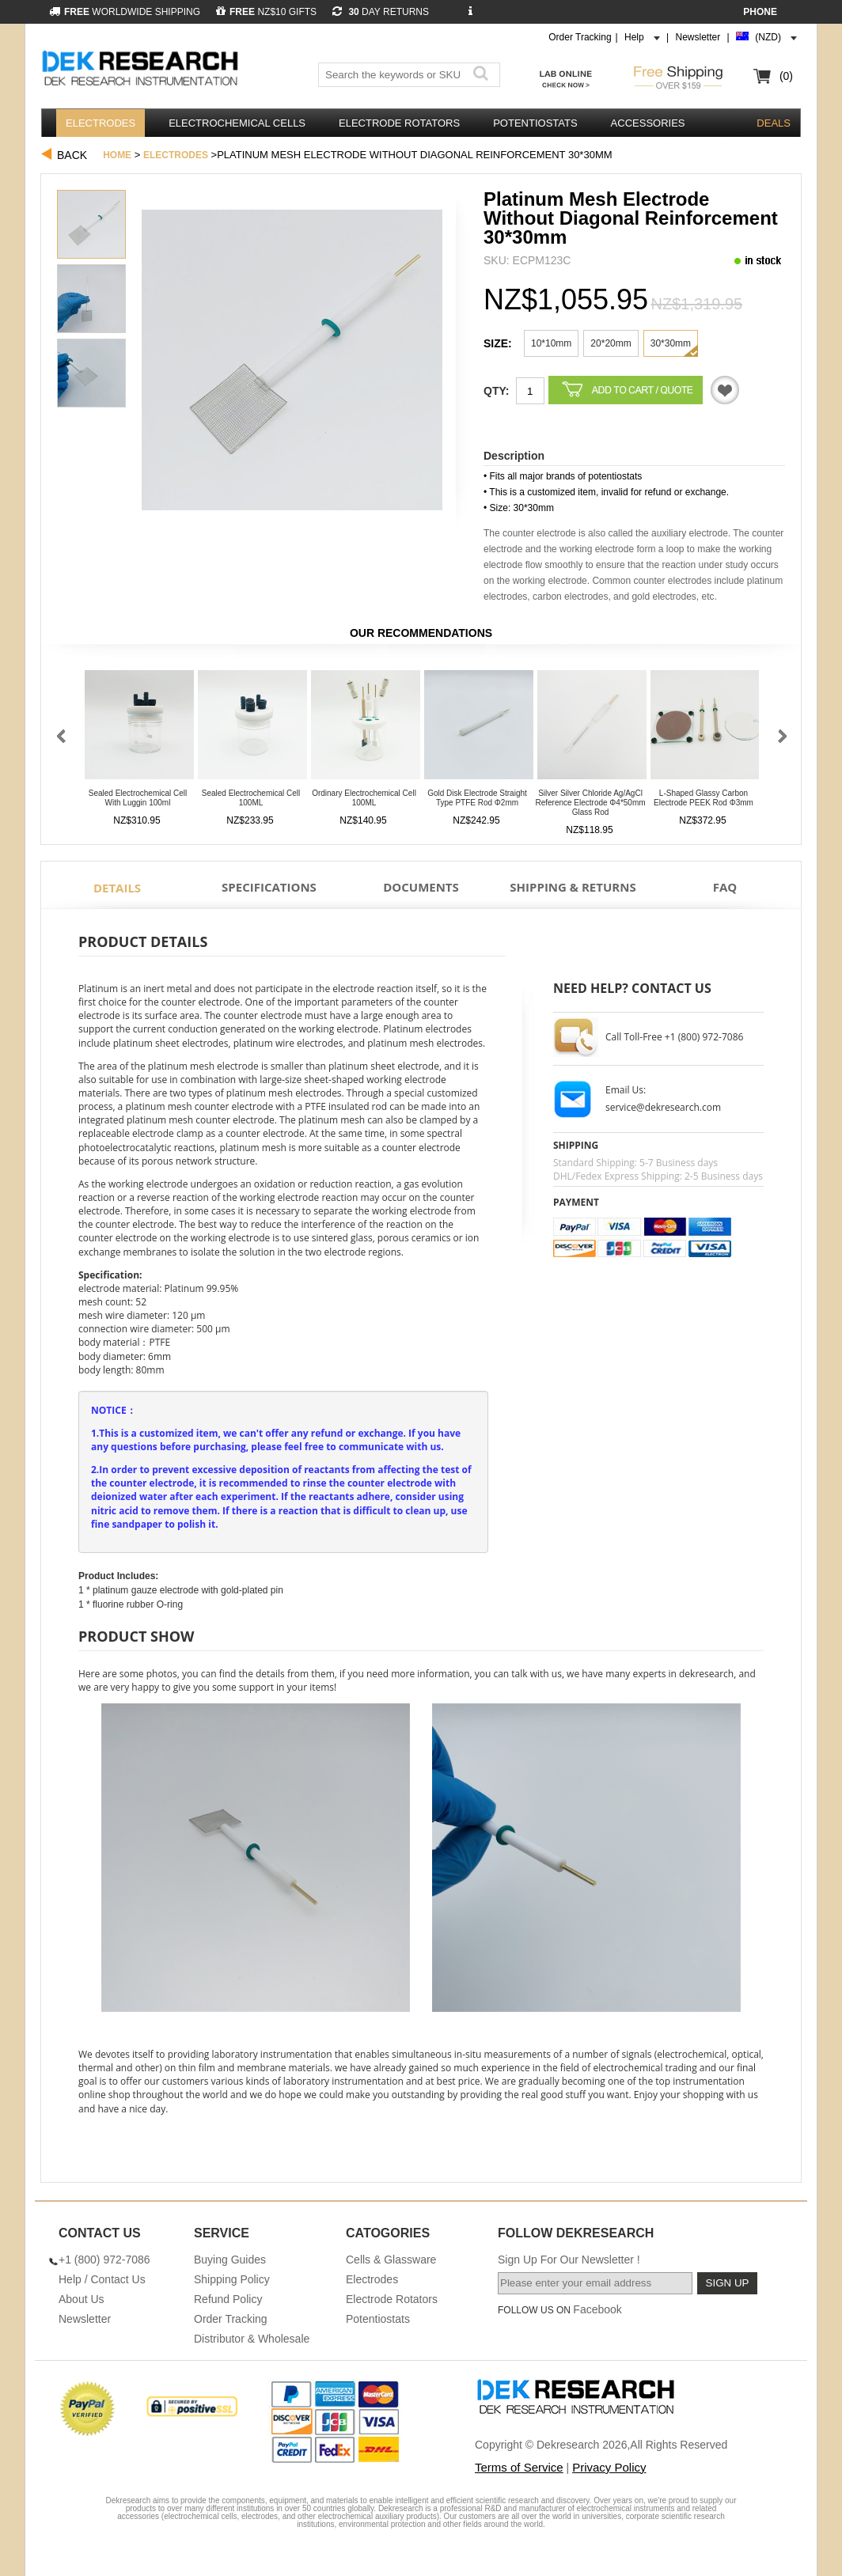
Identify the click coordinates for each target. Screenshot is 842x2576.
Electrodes (100, 123)
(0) (786, 76)
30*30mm (670, 343)
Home (117, 155)
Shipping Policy (232, 2279)
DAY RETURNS (380, 11)
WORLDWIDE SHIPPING (124, 11)
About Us (81, 2299)
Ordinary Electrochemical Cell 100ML (364, 798)
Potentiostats (535, 123)
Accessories (648, 123)
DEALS (774, 123)
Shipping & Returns (572, 887)
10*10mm (551, 343)
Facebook (597, 2309)
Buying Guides (230, 2259)
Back (72, 155)
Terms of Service (519, 2467)
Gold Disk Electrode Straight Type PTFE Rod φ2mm (477, 798)
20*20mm (610, 343)
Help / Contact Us (102, 2279)
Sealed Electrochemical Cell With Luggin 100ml (138, 798)
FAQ (725, 887)
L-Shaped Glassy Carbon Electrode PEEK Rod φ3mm (703, 798)
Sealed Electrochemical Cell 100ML (251, 798)
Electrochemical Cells (237, 123)
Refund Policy (228, 2299)
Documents (421, 887)
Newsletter (698, 37)
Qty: (496, 391)
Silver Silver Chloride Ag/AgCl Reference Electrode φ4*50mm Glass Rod (590, 802)
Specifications (269, 887)
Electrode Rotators (399, 123)
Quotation (725, 390)
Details (117, 888)
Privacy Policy (609, 2467)
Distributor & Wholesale (251, 2338)
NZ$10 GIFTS (266, 11)
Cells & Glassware (391, 2259)
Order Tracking (579, 37)
